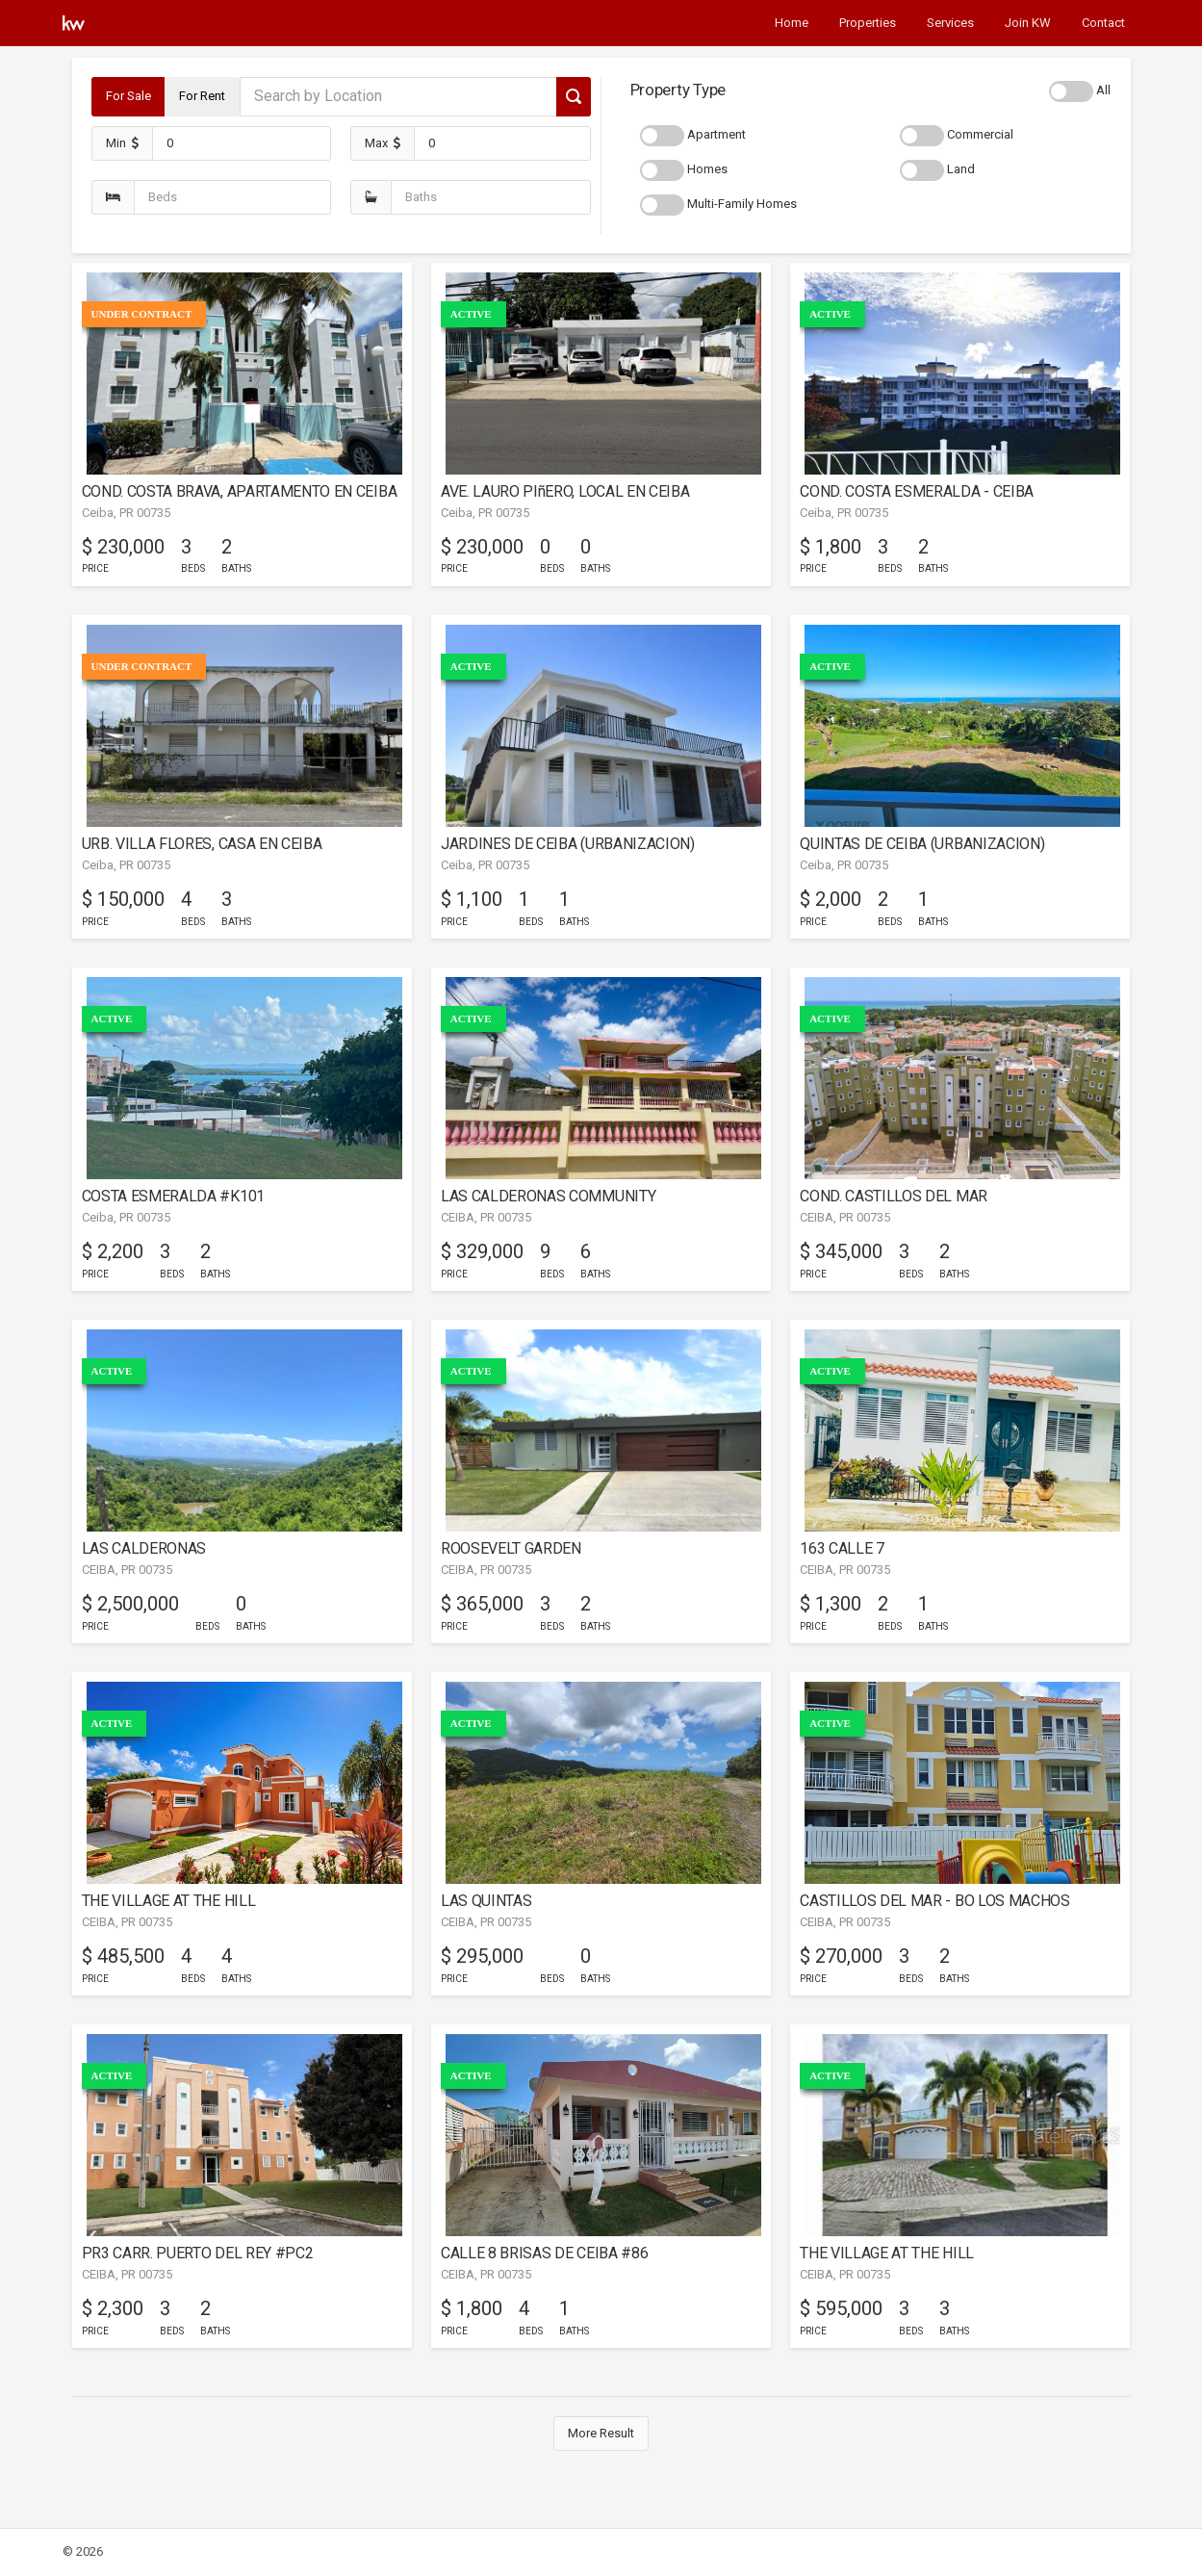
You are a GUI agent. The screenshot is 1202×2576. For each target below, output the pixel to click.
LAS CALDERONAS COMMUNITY (548, 1196)
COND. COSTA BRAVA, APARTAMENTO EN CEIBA (239, 491)
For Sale (128, 96)
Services (950, 22)
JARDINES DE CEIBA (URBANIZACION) (568, 844)
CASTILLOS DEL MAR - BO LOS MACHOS (935, 1901)
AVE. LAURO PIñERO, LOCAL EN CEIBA (565, 491)
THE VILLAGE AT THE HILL (169, 1901)
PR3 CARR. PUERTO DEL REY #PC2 (198, 2253)
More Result (601, 2433)
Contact (1103, 22)
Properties (867, 22)
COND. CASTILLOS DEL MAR (893, 1196)
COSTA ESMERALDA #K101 (173, 1196)
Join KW (1028, 22)
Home (791, 22)
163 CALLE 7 (842, 1548)
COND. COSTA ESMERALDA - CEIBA (917, 491)
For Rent (202, 96)
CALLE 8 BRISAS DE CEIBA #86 (545, 2253)
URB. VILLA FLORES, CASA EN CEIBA (202, 844)
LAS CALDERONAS (144, 1548)
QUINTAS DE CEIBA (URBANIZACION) (922, 844)
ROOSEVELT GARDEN (511, 1548)
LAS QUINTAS (486, 1901)
